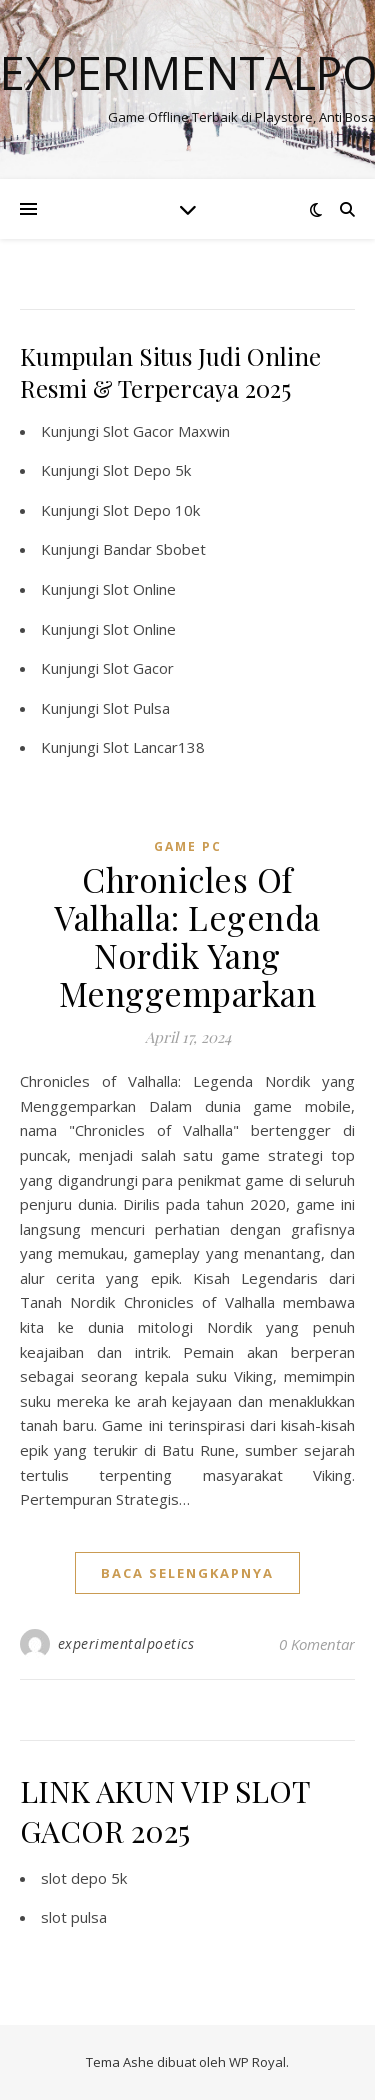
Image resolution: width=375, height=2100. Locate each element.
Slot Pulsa (136, 708)
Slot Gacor (138, 668)
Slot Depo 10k (151, 510)
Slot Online (139, 589)
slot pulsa (74, 1917)
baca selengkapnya (187, 1573)
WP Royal (257, 2062)
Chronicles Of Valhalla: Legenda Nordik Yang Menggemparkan (187, 936)
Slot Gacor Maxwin (166, 431)
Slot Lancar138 (154, 747)
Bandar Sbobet (154, 549)
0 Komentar (317, 1644)
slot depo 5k (84, 1878)
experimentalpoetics (126, 1643)
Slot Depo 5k (147, 470)
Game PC (188, 846)
